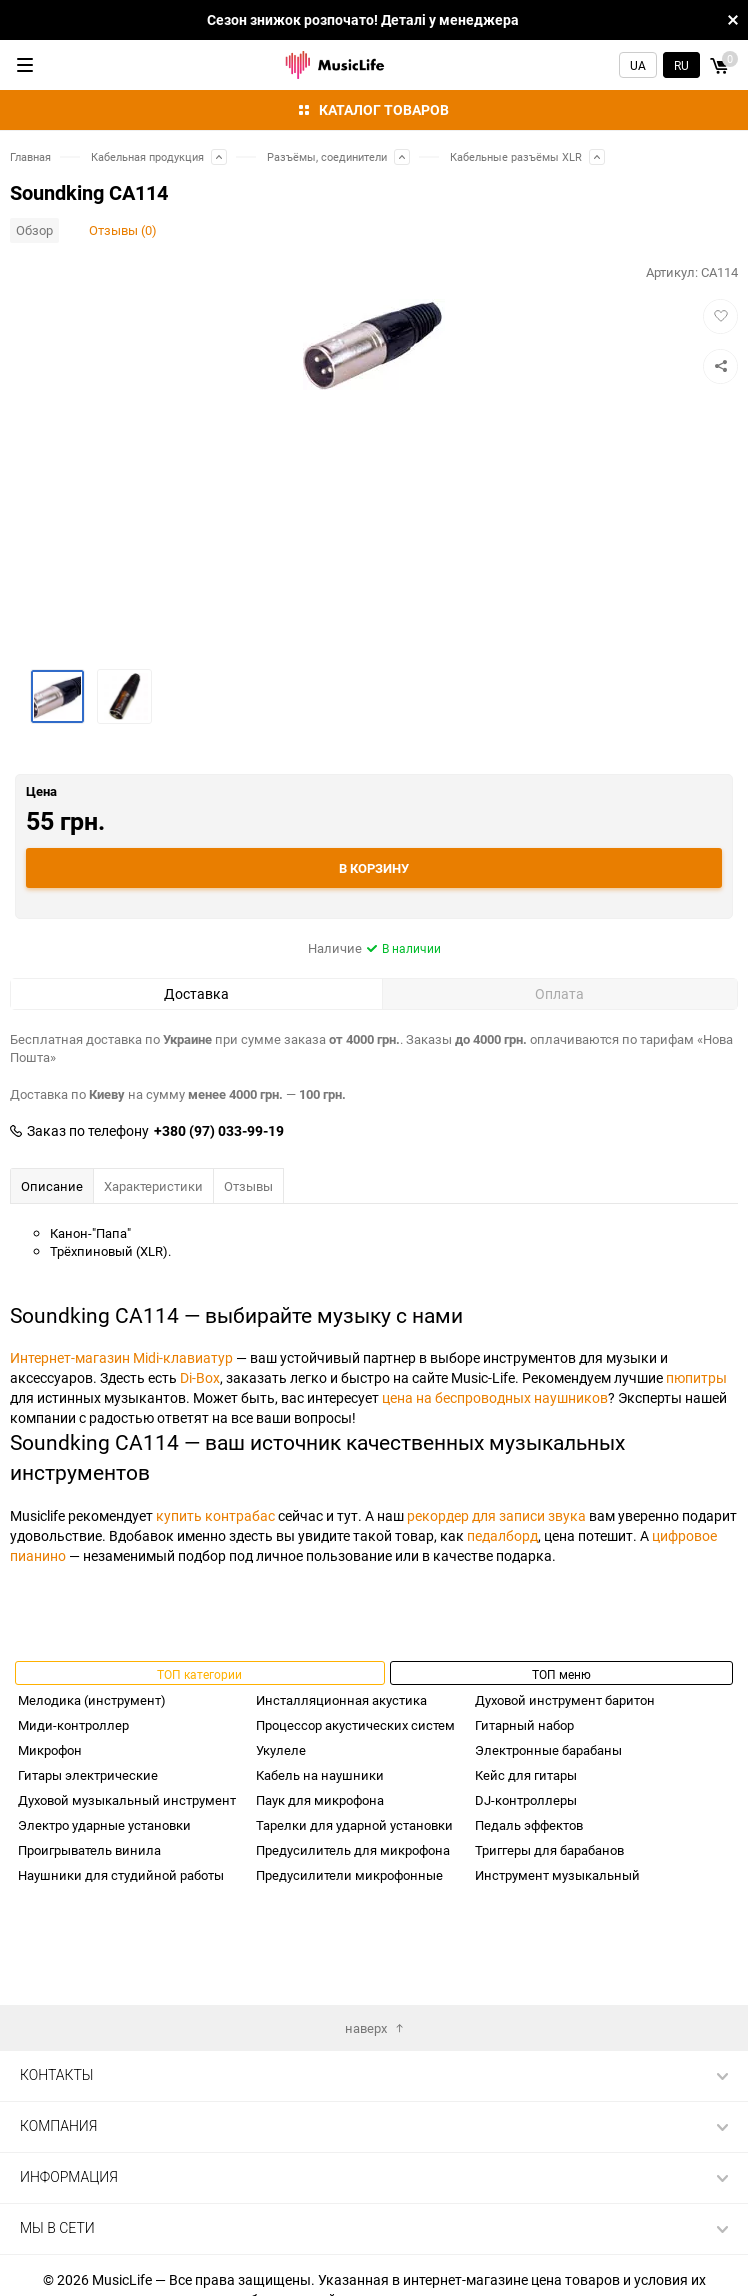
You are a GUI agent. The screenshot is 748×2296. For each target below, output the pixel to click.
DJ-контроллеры (526, 1800)
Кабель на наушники (320, 1775)
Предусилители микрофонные (349, 1875)
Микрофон (50, 1750)
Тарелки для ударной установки (354, 1825)
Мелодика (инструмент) (92, 1700)
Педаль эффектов (529, 1825)
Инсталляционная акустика (341, 1700)
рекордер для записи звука (496, 1515)
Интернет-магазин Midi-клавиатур (121, 1357)
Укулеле (281, 1750)
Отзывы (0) (123, 230)
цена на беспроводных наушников (495, 1397)
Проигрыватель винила (89, 1850)
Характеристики (153, 1186)
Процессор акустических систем (355, 1725)
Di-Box (200, 1377)
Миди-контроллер (73, 1725)
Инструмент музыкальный (557, 1875)
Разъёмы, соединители (327, 156)
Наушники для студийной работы (121, 1875)
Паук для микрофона (320, 1800)
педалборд (502, 1535)
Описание (52, 1186)
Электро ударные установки (104, 1825)
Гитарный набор (524, 1725)
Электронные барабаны (548, 1750)
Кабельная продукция (147, 156)
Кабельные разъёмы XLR (516, 156)
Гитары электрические (88, 1775)
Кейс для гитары (526, 1775)
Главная (30, 156)
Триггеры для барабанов (549, 1850)
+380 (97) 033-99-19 (219, 1131)
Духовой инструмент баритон (565, 1700)
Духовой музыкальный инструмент (127, 1800)
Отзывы (248, 1186)
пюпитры (696, 1377)
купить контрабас (215, 1515)
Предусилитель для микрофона (353, 1850)
